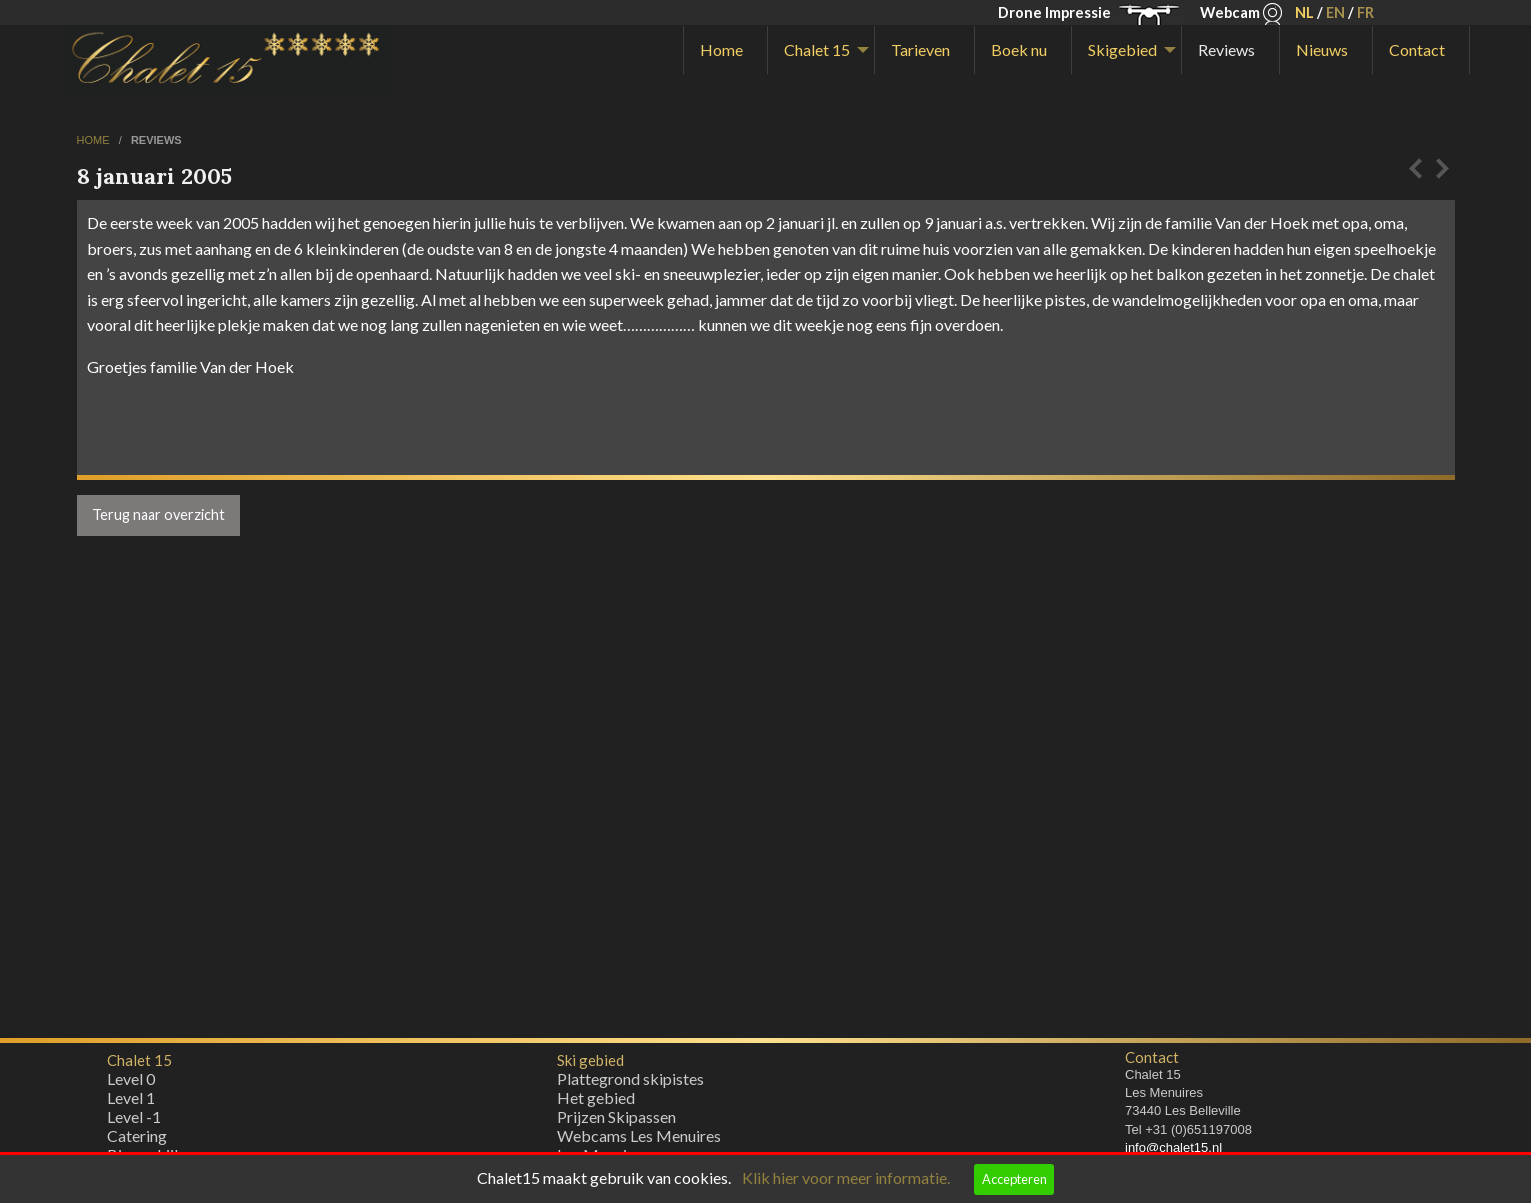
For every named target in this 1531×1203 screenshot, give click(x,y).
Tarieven (920, 49)
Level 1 (131, 1102)
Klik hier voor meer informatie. (846, 1177)
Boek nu (1019, 49)
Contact (1417, 49)
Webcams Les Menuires (639, 1140)
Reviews (1226, 49)
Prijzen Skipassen (616, 1121)
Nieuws (1322, 49)
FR (1365, 12)
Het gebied (596, 1102)
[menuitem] (725, 50)
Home (721, 49)
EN (1335, 12)
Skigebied (1122, 49)
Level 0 (131, 1083)
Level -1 (134, 1121)
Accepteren (1014, 1179)
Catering (137, 1140)
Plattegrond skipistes (630, 1083)
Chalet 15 (817, 49)
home (95, 140)
